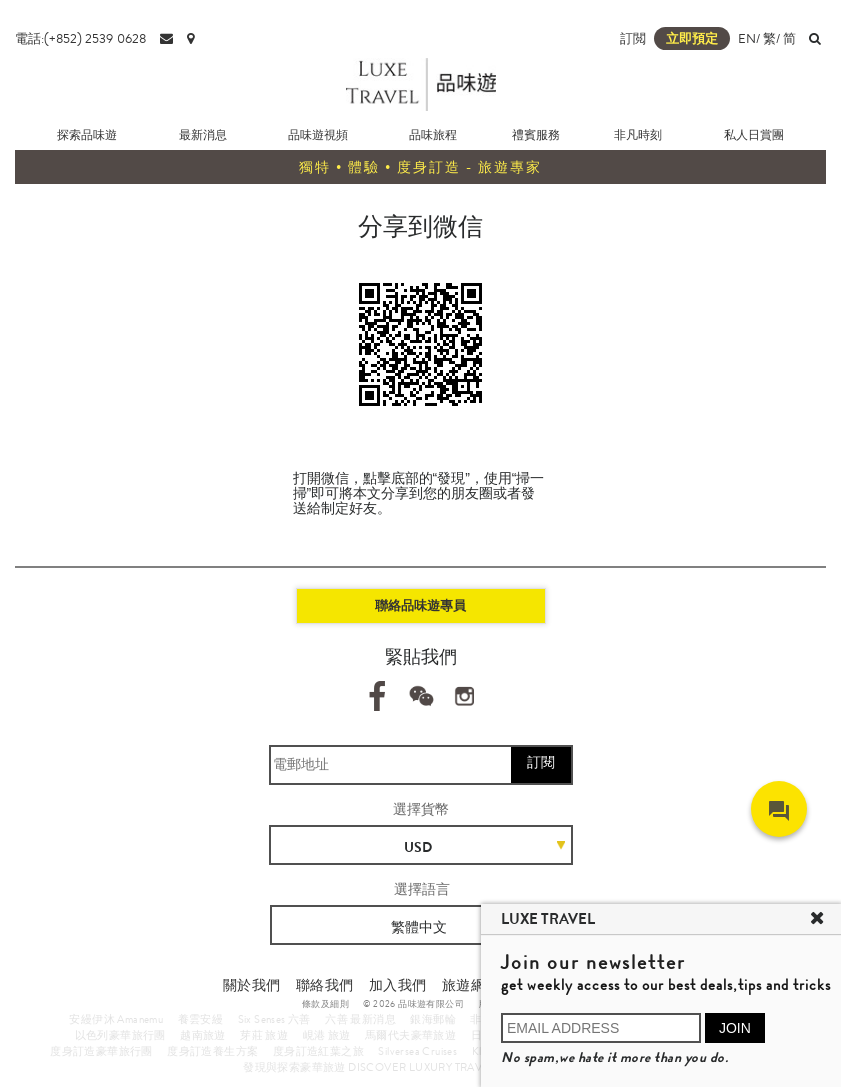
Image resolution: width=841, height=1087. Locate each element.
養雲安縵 (201, 1019)
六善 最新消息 (360, 1019)
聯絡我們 (325, 985)
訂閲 (633, 38)
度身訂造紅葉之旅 (318, 1051)
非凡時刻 (638, 135)
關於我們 (252, 985)
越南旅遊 (203, 1035)
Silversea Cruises (417, 1051)
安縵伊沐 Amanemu (116, 1019)
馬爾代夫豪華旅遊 (410, 1035)
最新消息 (203, 135)
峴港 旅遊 (327, 1035)
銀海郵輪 (433, 1019)
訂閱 (541, 762)
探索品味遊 (87, 135)
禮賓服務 (536, 135)
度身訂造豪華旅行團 (101, 1051)
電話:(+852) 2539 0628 (80, 38)
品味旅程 (433, 135)
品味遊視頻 (318, 135)
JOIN (735, 1028)
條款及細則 (325, 1004)
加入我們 (398, 985)
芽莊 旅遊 (264, 1035)
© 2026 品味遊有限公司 (413, 1004)
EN (747, 38)
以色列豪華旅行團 (120, 1035)
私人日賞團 (754, 135)
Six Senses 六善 (274, 1019)
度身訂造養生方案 (212, 1051)
